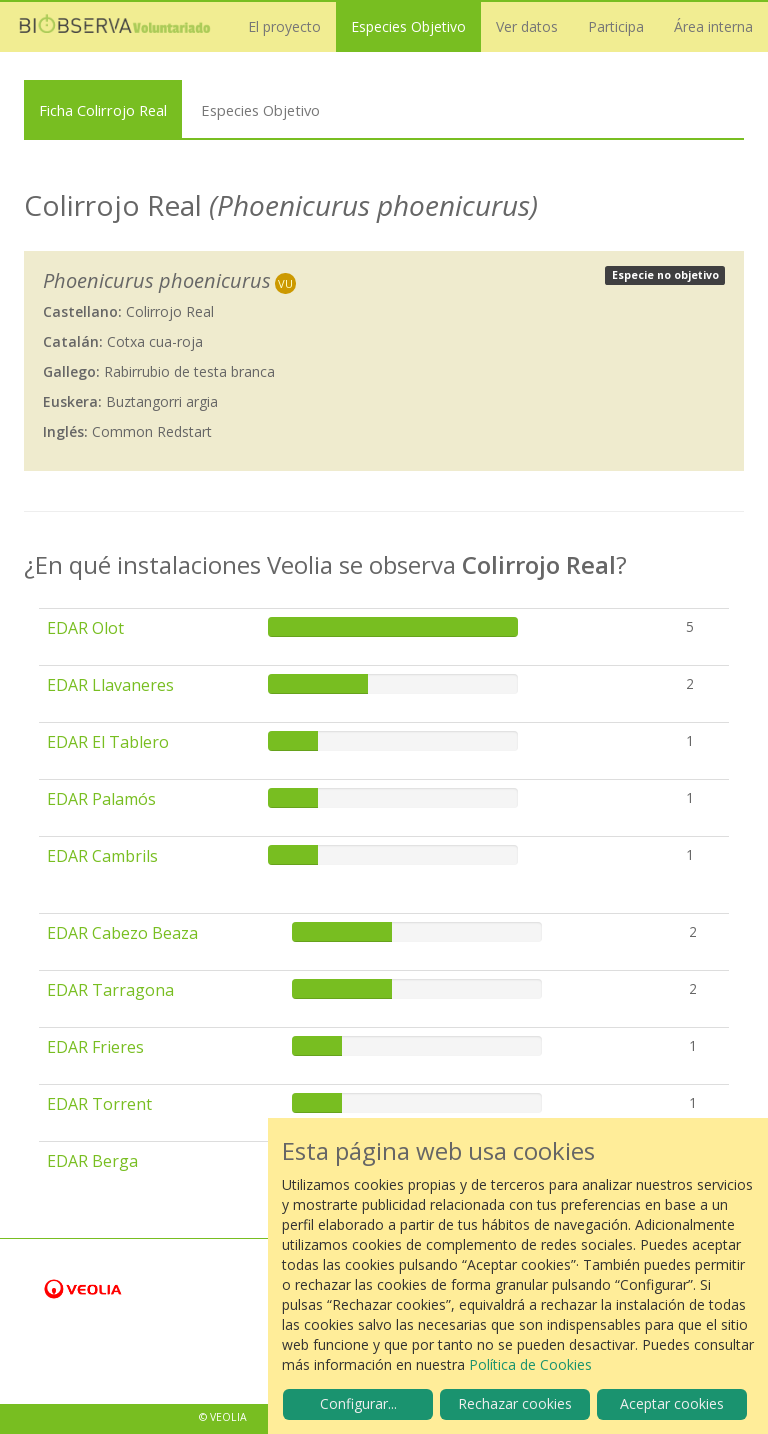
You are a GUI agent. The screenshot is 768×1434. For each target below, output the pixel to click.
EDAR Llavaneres (110, 685)
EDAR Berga (92, 1161)
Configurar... (358, 1403)
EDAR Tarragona (110, 990)
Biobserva (115, 27)
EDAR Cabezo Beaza (122, 933)
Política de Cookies (530, 1364)
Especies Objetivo (408, 26)
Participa (616, 26)
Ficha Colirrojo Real (103, 110)
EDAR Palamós (101, 799)
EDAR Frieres (95, 1047)
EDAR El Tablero (108, 742)
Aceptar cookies (672, 1403)
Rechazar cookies (515, 1403)
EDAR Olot (85, 628)
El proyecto (284, 26)
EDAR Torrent (99, 1104)
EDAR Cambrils (102, 856)
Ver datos (527, 26)
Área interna (713, 26)
